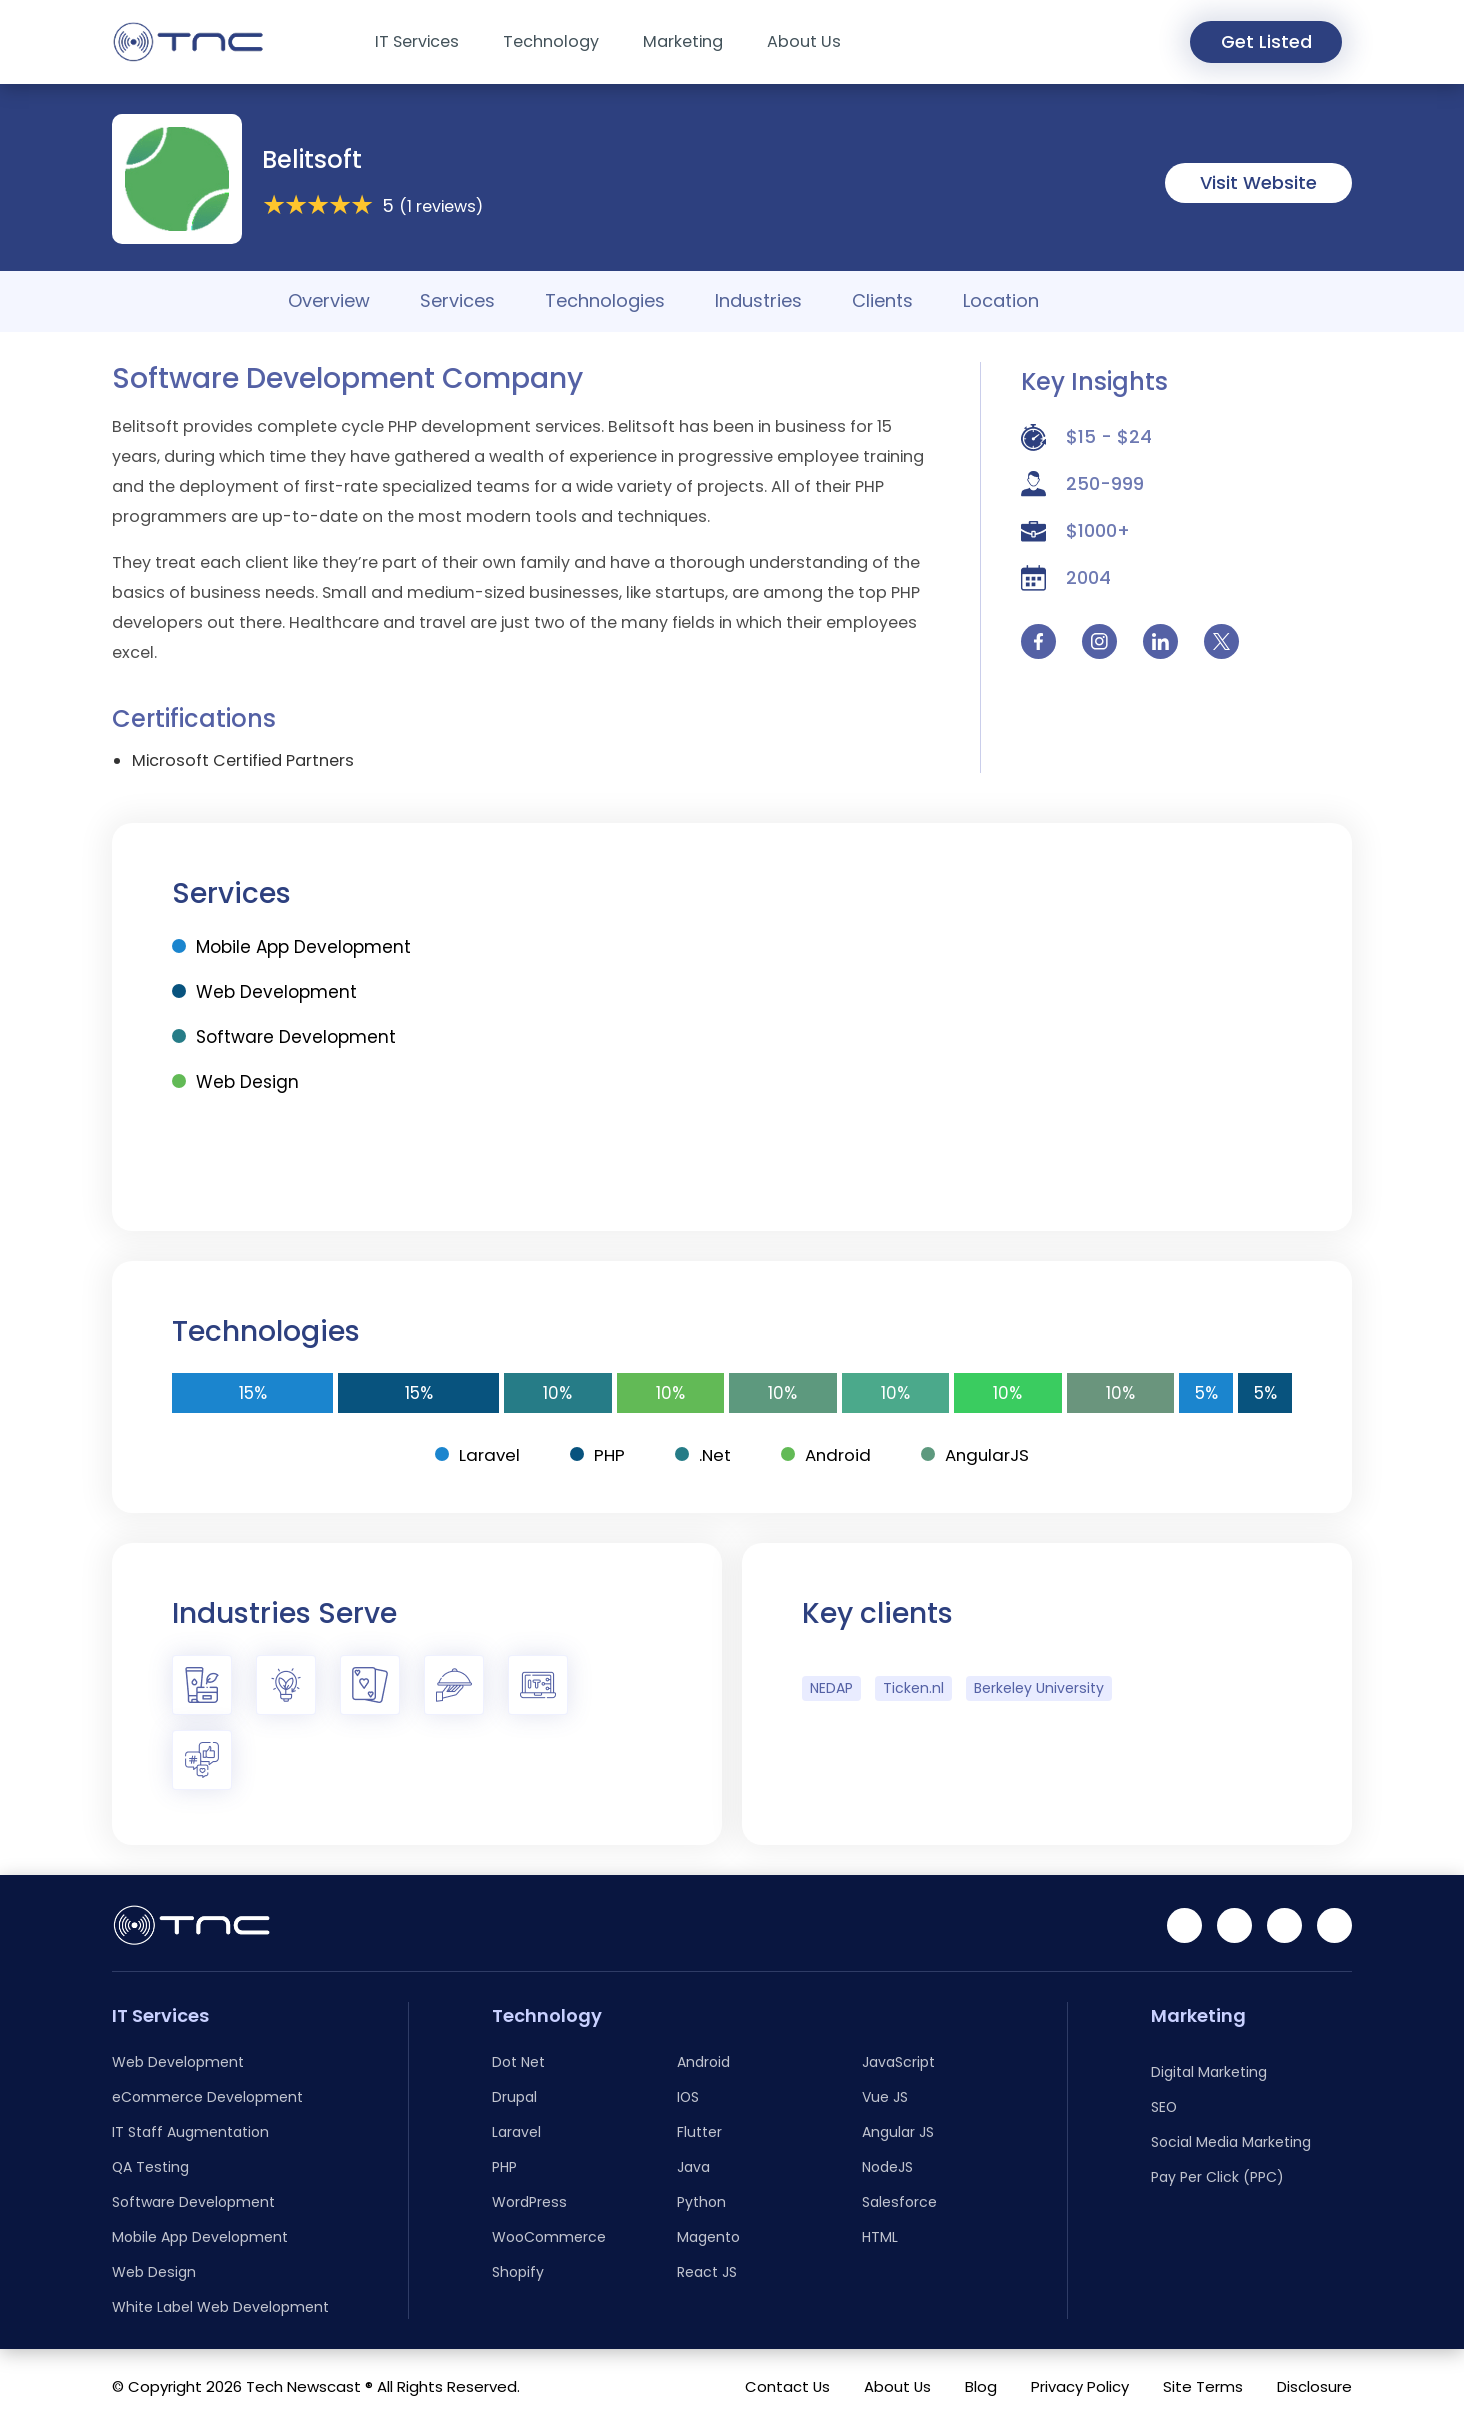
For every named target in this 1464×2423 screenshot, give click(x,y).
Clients (882, 300)
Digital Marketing (1209, 2072)
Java (693, 2167)
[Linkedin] (1184, 1925)
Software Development (284, 1037)
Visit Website (1258, 182)
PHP (596, 1455)
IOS (688, 2097)
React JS (707, 2272)
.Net (702, 1455)
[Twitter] (1334, 1925)
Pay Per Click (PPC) (1217, 2177)
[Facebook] (1234, 1925)
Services (457, 300)
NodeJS (887, 2167)
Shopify (518, 2272)
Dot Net (518, 2062)
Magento (708, 2237)
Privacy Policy (1080, 2386)
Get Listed (1264, 42)
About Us (804, 41)
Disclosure (1314, 2386)
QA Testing (150, 2167)
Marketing (683, 41)
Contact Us (787, 2386)
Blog (981, 2386)
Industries (758, 300)
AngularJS (977, 1455)
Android (826, 1455)
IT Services (417, 41)
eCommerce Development (207, 2097)
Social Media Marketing (1231, 2142)
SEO (1164, 2107)
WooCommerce (549, 2237)
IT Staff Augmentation (190, 2132)
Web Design (235, 1082)
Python (701, 2202)
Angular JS (898, 2132)
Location (1001, 300)
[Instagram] (1284, 1925)
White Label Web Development (220, 2307)
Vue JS (885, 2097)
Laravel (476, 1455)
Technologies (605, 300)
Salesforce (899, 2202)
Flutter (699, 2132)
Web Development (264, 992)
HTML (880, 2237)
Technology (551, 41)
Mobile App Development (291, 947)
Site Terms (1203, 2386)
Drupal (514, 2097)
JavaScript (898, 2062)
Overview (329, 300)
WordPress (529, 2202)
